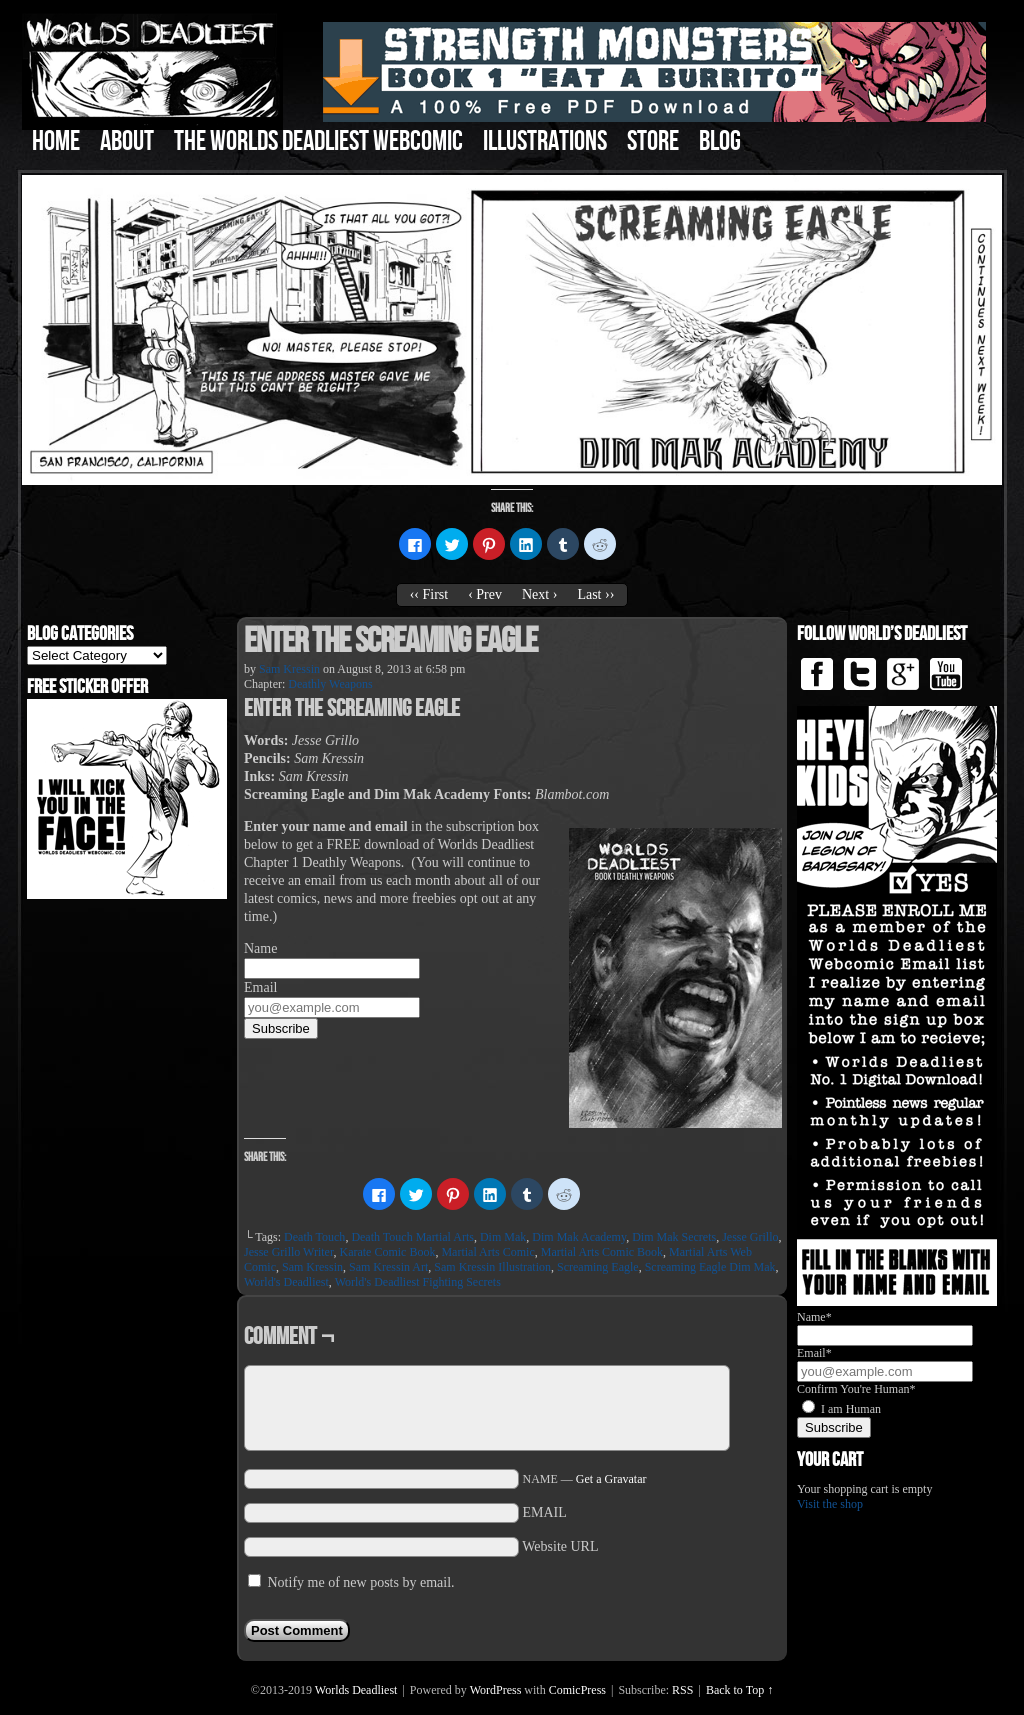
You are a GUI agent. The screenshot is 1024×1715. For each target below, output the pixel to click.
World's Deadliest (286, 1282)
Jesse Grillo (750, 1237)
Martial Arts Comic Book (602, 1252)
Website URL (560, 1546)
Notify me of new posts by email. (361, 1582)
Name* (814, 1317)
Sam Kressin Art (388, 1267)
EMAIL (545, 1512)
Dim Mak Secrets (674, 1237)
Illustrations (545, 141)
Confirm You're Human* (856, 1389)
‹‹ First (429, 594)
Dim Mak (503, 1237)
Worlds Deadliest (356, 1690)
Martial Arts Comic (487, 1252)
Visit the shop (830, 1504)
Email (260, 987)
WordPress (496, 1690)
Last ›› (595, 594)
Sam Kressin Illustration (492, 1267)
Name (260, 948)
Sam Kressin (289, 669)
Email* (814, 1353)
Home (56, 141)
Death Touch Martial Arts (412, 1237)
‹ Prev (485, 594)
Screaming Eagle (598, 1267)
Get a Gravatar (611, 1479)
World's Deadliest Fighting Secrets (418, 1282)
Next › (539, 594)
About (127, 141)
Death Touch (314, 1237)
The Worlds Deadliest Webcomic (318, 141)
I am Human (851, 1409)
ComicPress (577, 1690)
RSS (682, 1690)
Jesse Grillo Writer (288, 1252)
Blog (720, 141)
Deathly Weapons (330, 684)
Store (653, 141)
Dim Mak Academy (579, 1237)
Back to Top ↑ (739, 1690)
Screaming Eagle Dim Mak (710, 1267)
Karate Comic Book (387, 1252)
